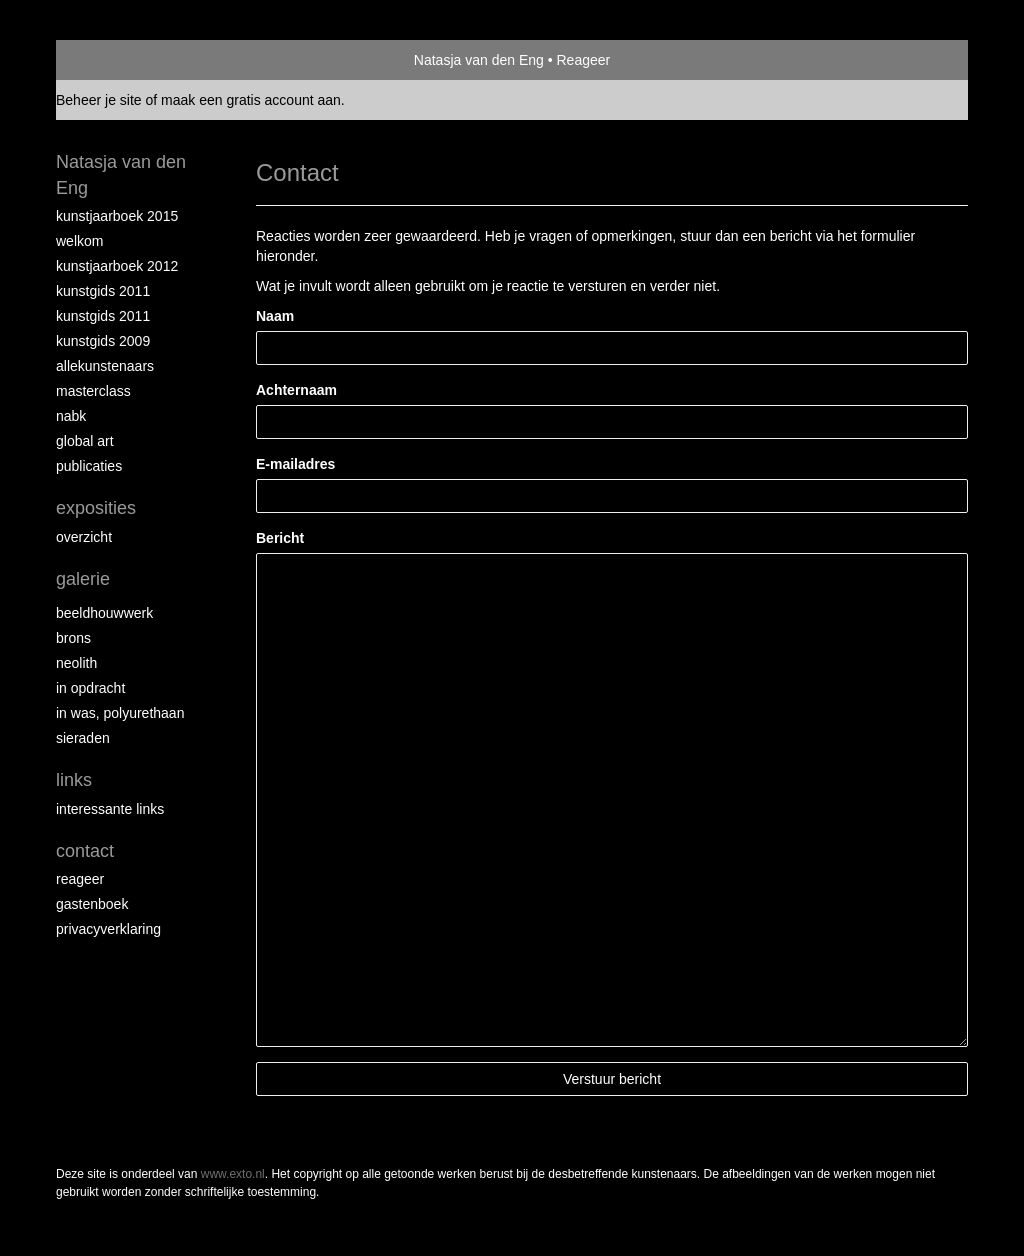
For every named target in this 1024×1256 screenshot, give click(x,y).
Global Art (85, 441)
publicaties (89, 466)
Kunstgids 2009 (103, 341)
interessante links (110, 809)
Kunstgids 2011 (103, 291)
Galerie (83, 579)
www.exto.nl (233, 1174)
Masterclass (93, 391)
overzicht (84, 537)
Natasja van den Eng (479, 60)
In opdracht (90, 688)
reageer (80, 879)
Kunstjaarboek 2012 (117, 266)
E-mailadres (295, 464)
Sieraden (83, 738)
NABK (71, 416)
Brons (73, 638)
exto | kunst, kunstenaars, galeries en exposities (112, 60)
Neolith (76, 663)
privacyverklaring (108, 929)
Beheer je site (99, 100)
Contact (85, 851)
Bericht (280, 538)
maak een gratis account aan (251, 100)
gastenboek (92, 904)
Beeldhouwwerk (104, 613)
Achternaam (296, 390)
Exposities (96, 508)
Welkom (79, 241)
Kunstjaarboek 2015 (117, 216)
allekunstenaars (105, 366)
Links (74, 780)
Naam (275, 316)
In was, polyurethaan (120, 713)
